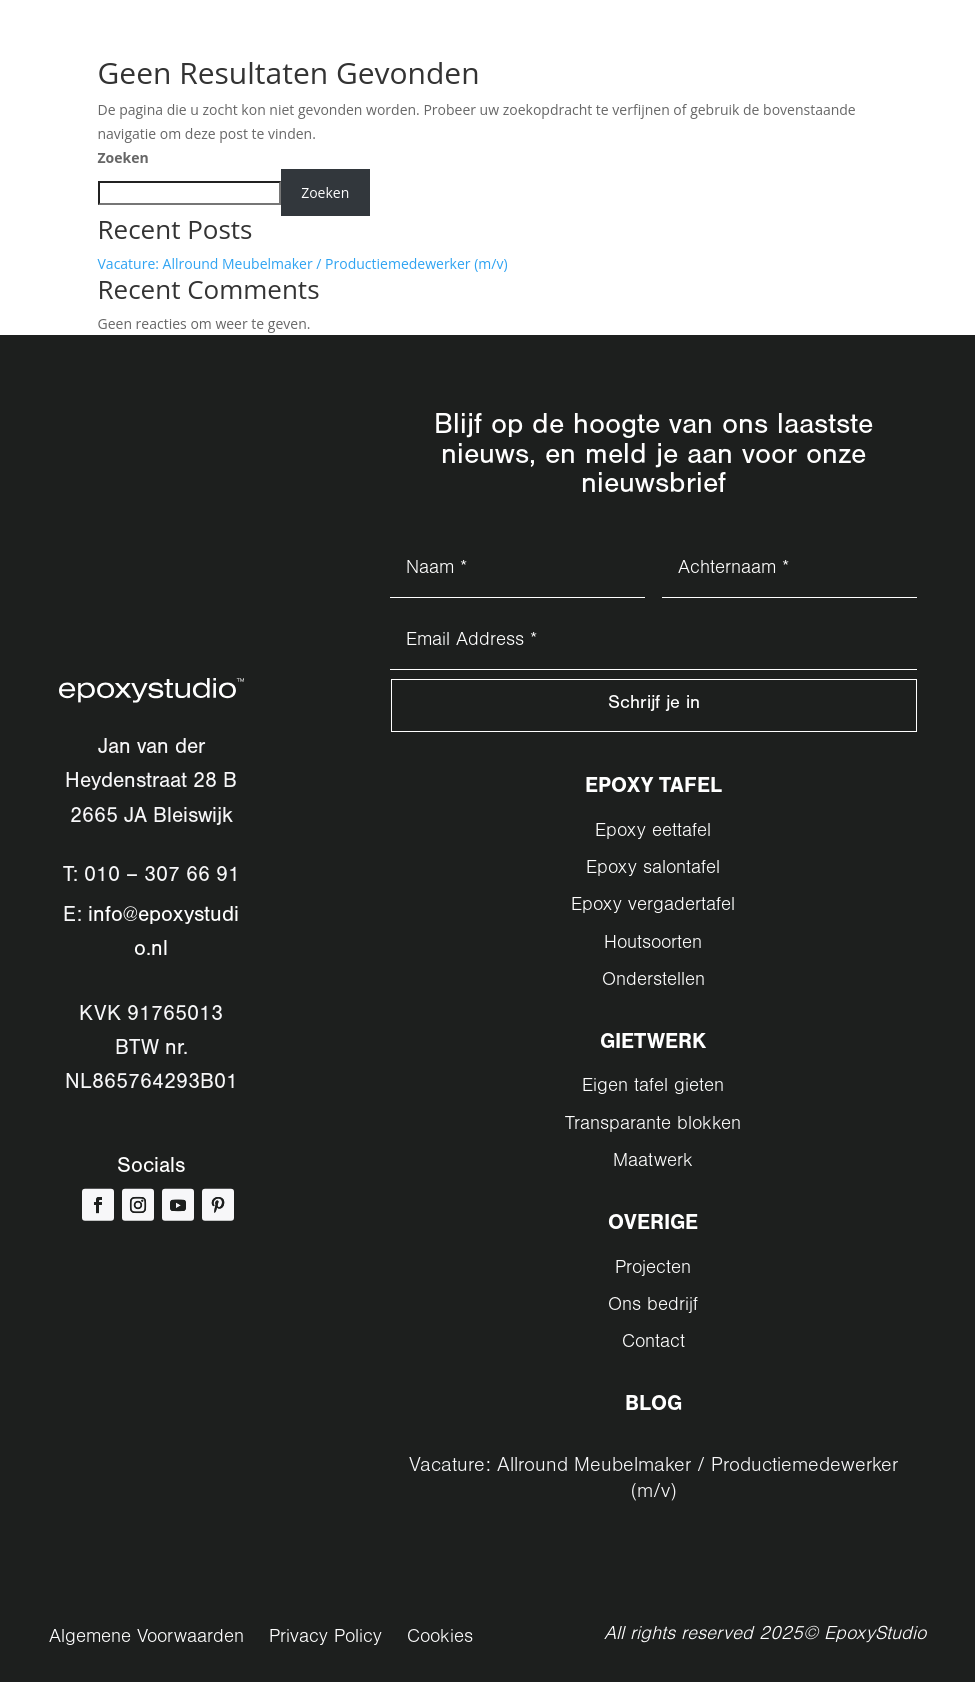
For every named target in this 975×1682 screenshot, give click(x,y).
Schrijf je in (653, 707)
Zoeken (123, 157)
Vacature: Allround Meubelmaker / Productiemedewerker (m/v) (303, 263)
